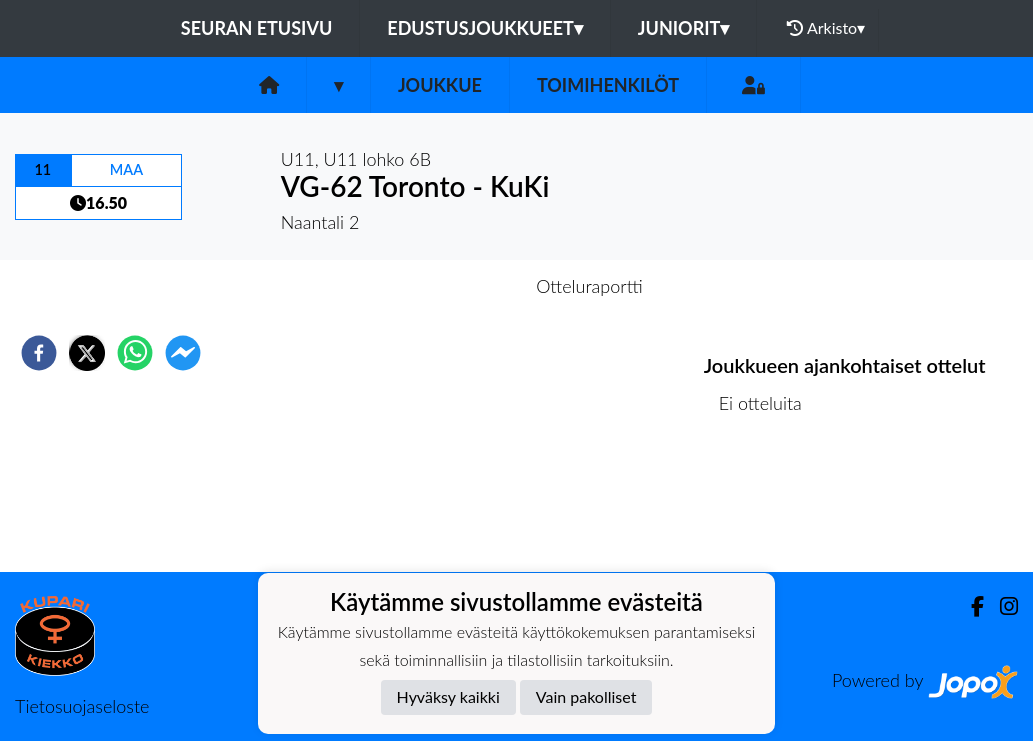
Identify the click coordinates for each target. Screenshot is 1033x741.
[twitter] (87, 353)
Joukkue (440, 85)
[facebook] (39, 353)
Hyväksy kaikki (448, 696)
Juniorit (684, 28)
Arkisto (826, 28)
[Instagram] (1001, 606)
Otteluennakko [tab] (447, 286)
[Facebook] (969, 606)
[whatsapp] (135, 353)
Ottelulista (768, 504)
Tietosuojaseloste (82, 706)
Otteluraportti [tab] (589, 286)
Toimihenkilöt (608, 85)
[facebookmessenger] (183, 353)
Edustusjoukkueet (484, 28)
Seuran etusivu (257, 28)
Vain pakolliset (586, 696)
